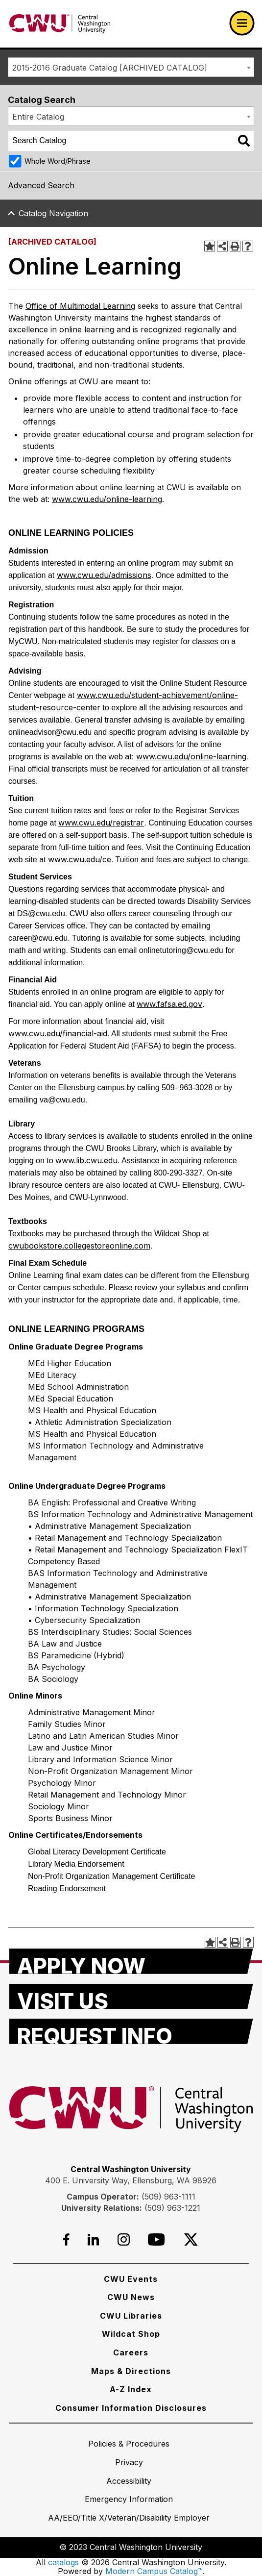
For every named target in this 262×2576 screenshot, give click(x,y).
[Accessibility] (128, 2481)
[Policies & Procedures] (128, 2443)
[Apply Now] (131, 1961)
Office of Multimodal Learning (80, 306)
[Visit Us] (131, 1996)
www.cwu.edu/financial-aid (57, 1033)
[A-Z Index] (131, 2389)
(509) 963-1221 (172, 2208)
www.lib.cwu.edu (86, 1160)
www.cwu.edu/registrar (101, 822)
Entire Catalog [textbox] (38, 117)
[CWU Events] (131, 2279)
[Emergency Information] (129, 2499)
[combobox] (131, 67)
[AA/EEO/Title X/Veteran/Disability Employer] (129, 2517)
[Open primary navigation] (242, 23)
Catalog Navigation (53, 213)
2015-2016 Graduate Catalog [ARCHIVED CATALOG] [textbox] (109, 68)
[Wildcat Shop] (131, 2333)
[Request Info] (131, 2031)
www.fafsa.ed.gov (169, 1004)
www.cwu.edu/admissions (104, 575)
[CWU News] (131, 2297)
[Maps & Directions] (131, 2371)
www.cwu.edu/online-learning (107, 499)
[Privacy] (129, 2462)
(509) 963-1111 (168, 2196)
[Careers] (130, 2352)
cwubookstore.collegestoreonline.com (79, 1245)
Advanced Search (41, 185)
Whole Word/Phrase (57, 161)
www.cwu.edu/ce (79, 859)
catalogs (63, 2562)
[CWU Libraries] (131, 2315)
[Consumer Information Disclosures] (131, 2407)
